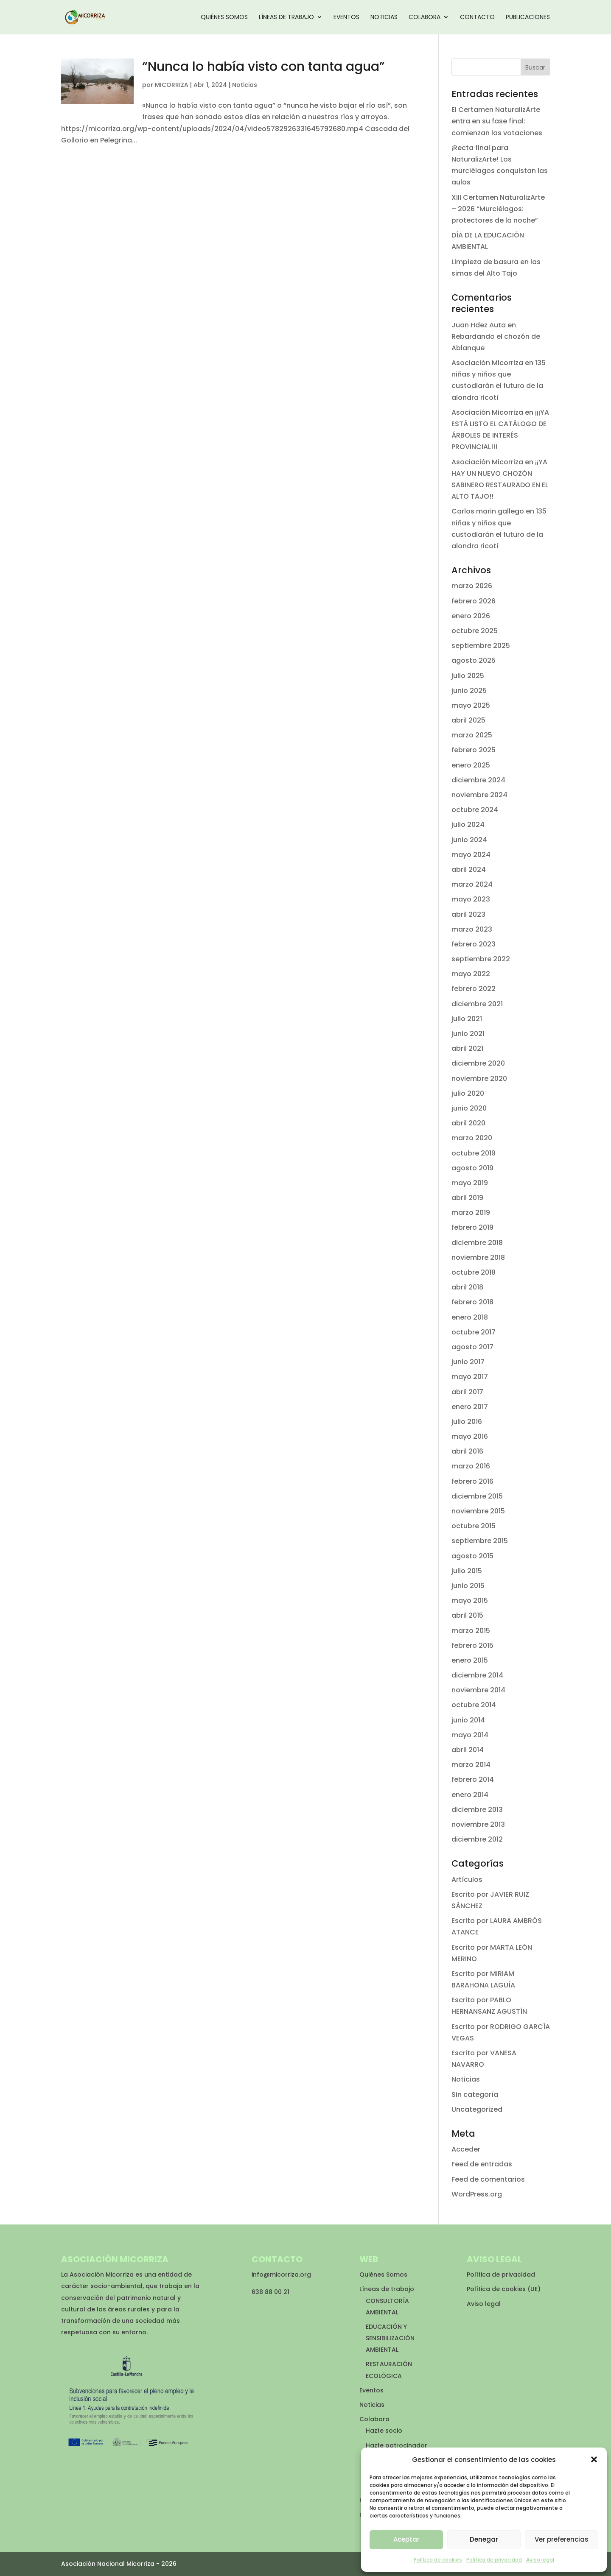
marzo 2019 (470, 1212)
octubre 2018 (473, 1272)
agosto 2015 (472, 1556)
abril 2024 (468, 869)
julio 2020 (467, 1093)
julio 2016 (466, 1421)
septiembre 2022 (480, 959)
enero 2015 (469, 1660)
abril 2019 (467, 1198)
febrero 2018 (472, 1302)
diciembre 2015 (477, 1496)
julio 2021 (466, 1019)
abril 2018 (467, 1287)
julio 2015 (466, 1571)
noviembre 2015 (478, 1511)
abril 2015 (467, 1615)
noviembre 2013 (478, 1824)
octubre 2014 (473, 1705)
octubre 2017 (473, 1332)
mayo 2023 (470, 899)
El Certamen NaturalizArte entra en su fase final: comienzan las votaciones (496, 121)
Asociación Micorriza (487, 363)
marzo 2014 (470, 1764)
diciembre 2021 (477, 1004)
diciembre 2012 (477, 1839)
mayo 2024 (470, 855)
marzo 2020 (471, 1138)
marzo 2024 (472, 884)
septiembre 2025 (480, 645)
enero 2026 (470, 616)
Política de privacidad (494, 2559)
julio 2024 (468, 824)
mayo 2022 (470, 974)
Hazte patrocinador (396, 2445)
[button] (594, 2459)
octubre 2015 (473, 1526)
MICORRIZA (171, 85)
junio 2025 (469, 690)
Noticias (384, 17)
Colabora (424, 17)
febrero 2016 (472, 1481)
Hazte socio (384, 2430)
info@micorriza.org (281, 2274)
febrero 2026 (473, 601)
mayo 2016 (469, 1436)
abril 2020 (468, 1123)
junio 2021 (468, 1033)
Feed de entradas (481, 2164)
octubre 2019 (473, 1153)
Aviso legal (540, 2559)
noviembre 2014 (478, 1690)
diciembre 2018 (477, 1243)
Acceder (465, 2149)
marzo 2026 (471, 586)
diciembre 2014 (477, 1675)
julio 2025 (467, 676)
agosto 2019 (472, 1168)
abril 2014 (467, 1750)
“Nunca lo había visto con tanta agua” (263, 66)
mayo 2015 (469, 1600)
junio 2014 (468, 1720)
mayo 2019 (469, 1183)
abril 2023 (468, 914)
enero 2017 (469, 1407)
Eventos (346, 17)
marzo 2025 (471, 735)
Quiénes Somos (224, 17)
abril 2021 (467, 1048)
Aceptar (406, 2539)
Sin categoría (474, 2094)
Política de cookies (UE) (504, 2289)
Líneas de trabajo (286, 17)
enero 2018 (469, 1317)
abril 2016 (467, 1451)
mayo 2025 (470, 705)
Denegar (484, 2539)
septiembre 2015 (479, 1541)
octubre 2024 (474, 810)
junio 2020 (469, 1108)
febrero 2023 (473, 944)
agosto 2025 (473, 660)
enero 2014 (469, 1795)
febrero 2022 (473, 989)
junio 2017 (468, 1362)
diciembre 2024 (478, 780)
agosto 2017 (472, 1347)
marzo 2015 (470, 1630)
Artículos (466, 1879)
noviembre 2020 (479, 1078)
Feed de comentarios (488, 2179)
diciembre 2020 (478, 1063)
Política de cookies (438, 2559)
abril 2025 (468, 720)
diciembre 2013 (477, 1809)
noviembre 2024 (479, 795)
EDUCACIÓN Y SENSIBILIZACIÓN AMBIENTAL (390, 2338)
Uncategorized (476, 2109)
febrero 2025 (473, 750)
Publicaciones (528, 17)
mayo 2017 (469, 1376)
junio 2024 (469, 840)
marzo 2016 (470, 1466)
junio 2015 (468, 1586)
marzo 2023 (471, 929)
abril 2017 (467, 1392)
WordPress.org (476, 2194)
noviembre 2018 (478, 1257)
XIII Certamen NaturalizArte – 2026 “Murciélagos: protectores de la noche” (498, 209)
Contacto (477, 17)
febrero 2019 (472, 1227)
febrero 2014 (472, 1779)
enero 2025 (470, 765)
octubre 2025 (474, 631)
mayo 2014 (469, 1735)
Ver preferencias (562, 2539)
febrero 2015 (472, 1645)
